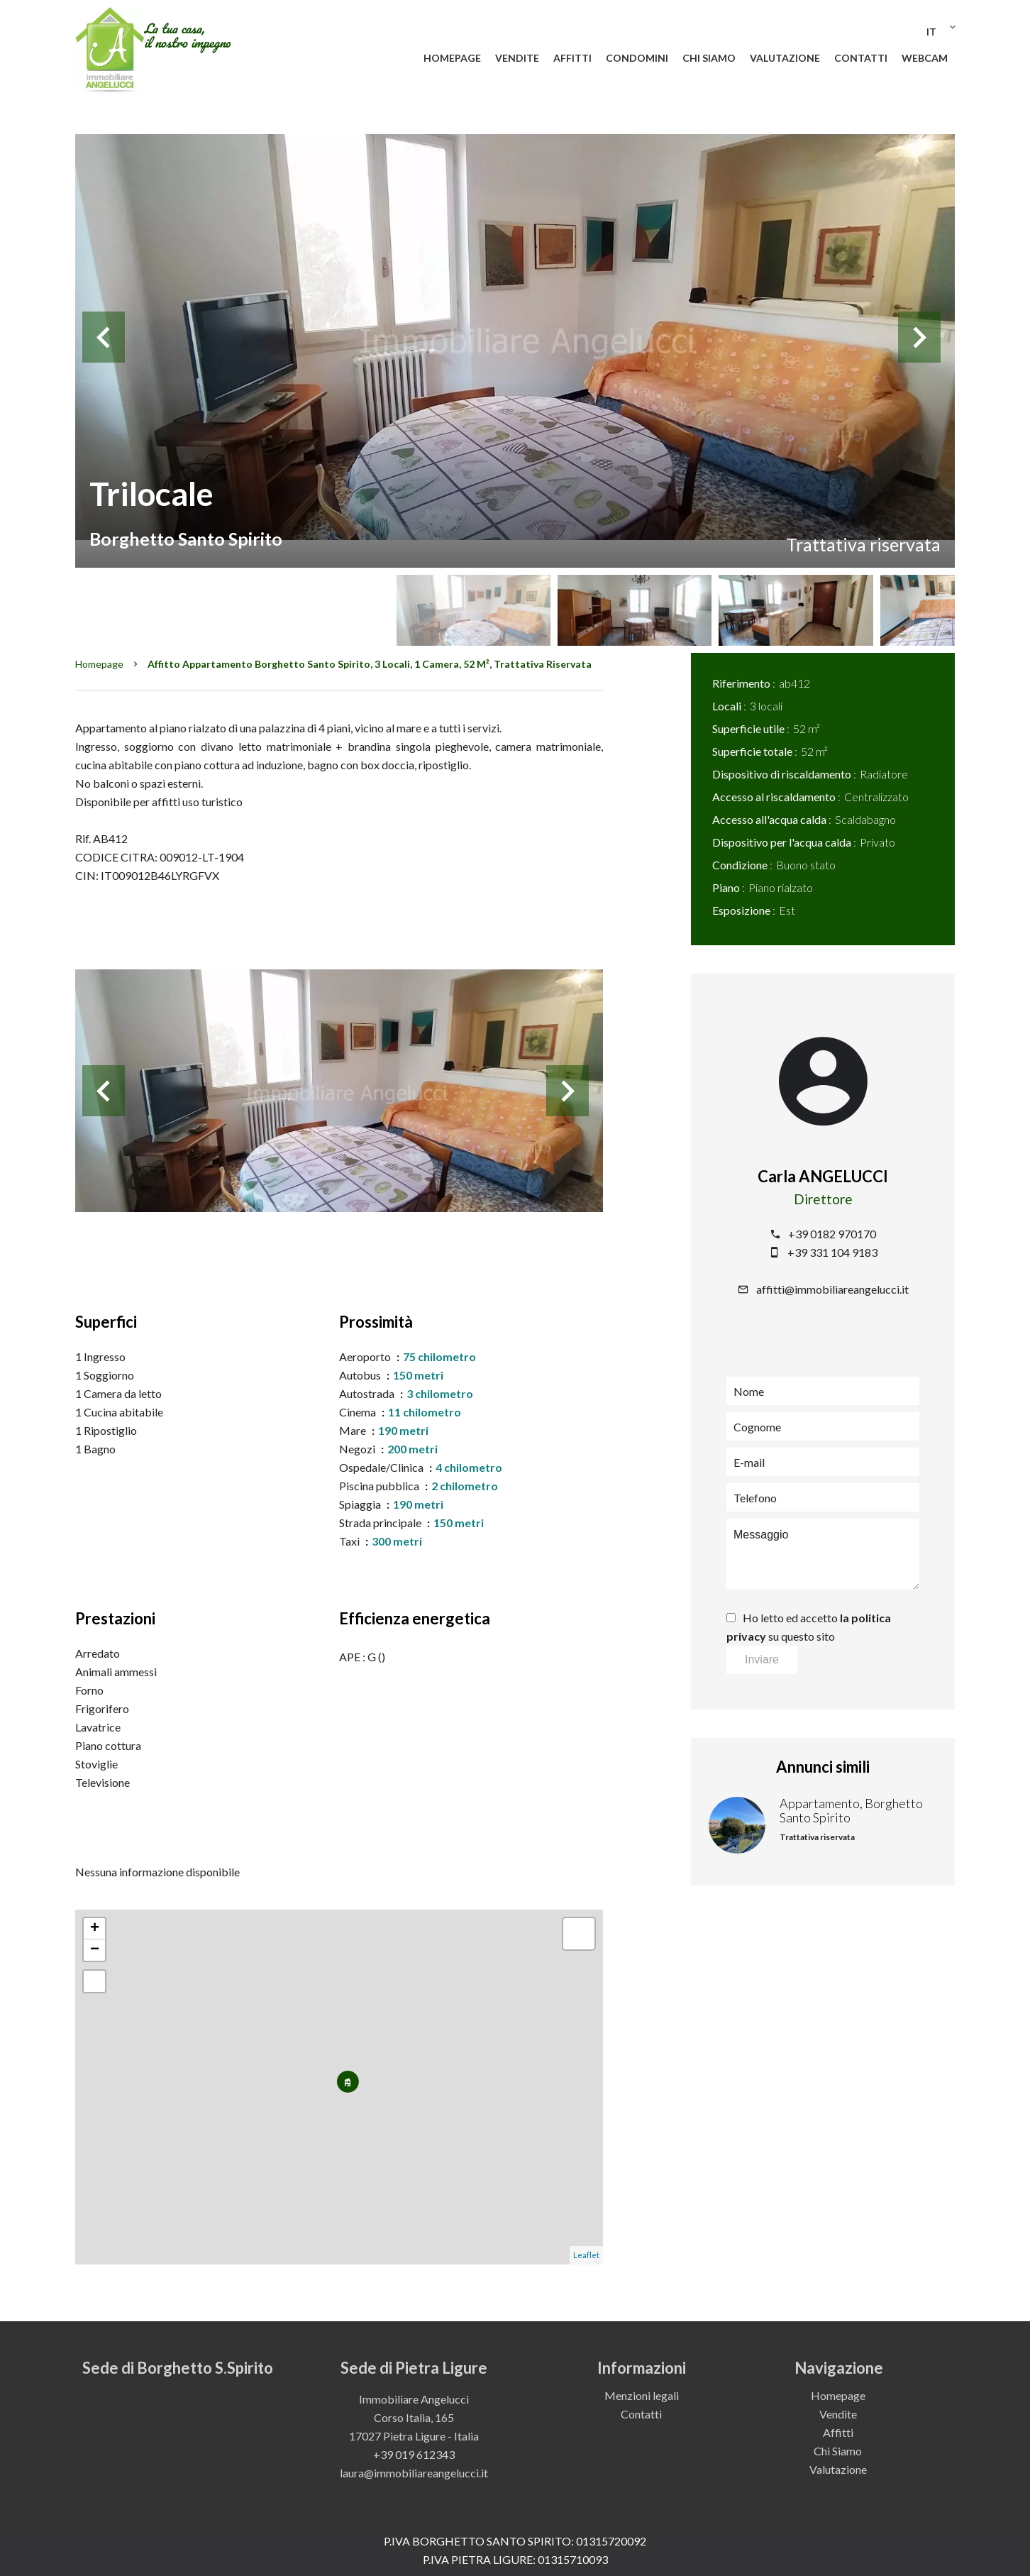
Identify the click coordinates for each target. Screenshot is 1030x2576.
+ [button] (94, 1928)
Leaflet (586, 2254)
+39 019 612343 (414, 2454)
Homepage (99, 664)
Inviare (762, 1659)
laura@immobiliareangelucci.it (414, 2472)
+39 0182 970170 (832, 1233)
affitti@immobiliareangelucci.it (832, 1289)
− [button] (94, 1950)
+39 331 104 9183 (832, 1252)
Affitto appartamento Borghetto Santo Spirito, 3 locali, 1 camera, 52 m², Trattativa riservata (370, 664)
